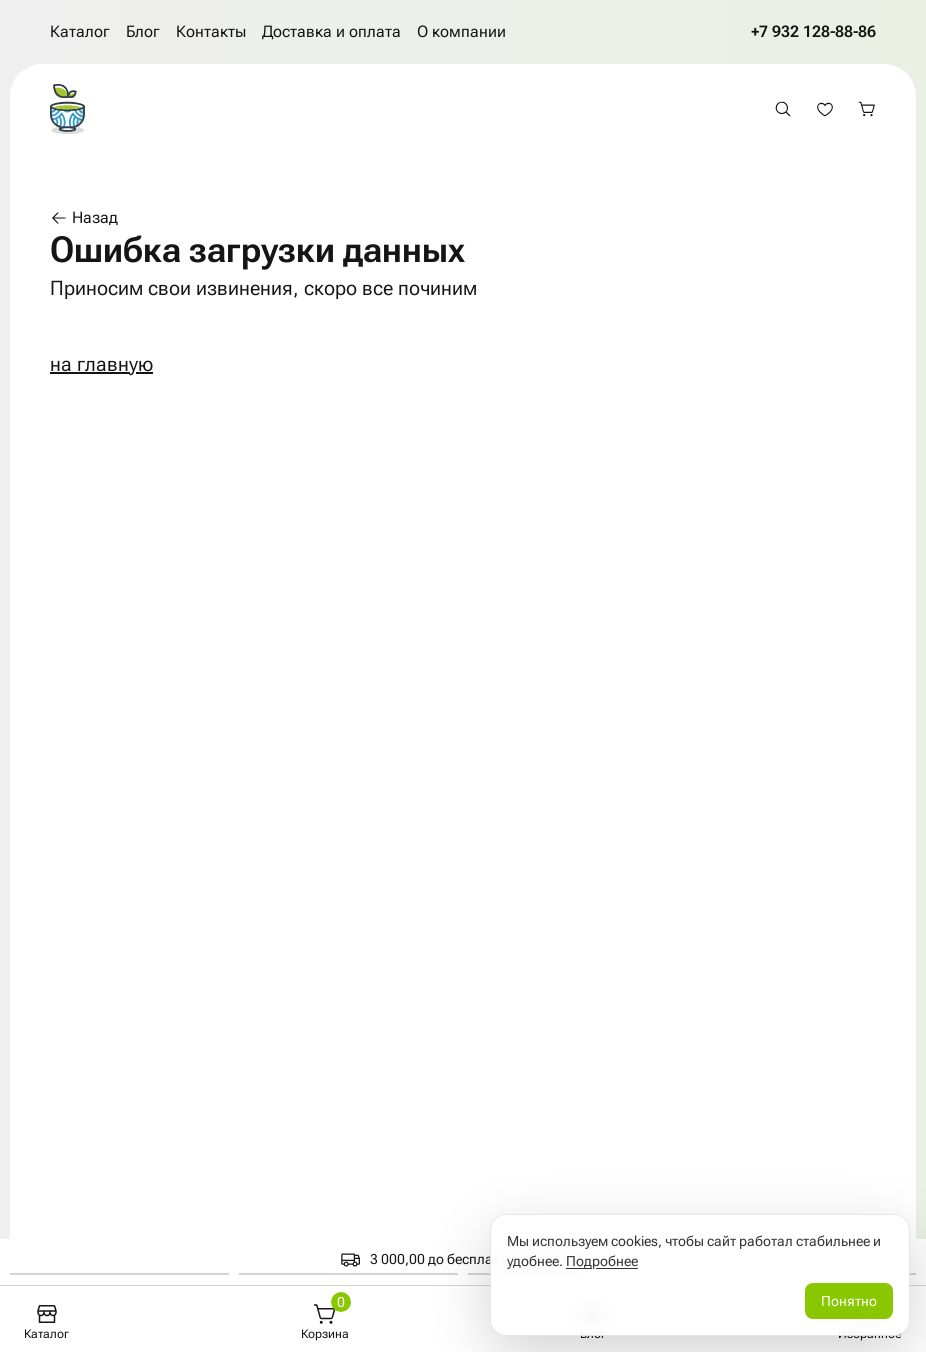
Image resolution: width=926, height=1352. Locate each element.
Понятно (849, 1301)
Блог (143, 31)
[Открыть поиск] (783, 109)
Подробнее (602, 1261)
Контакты (211, 31)
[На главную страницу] (67, 109)
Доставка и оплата (331, 31)
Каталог (80, 31)
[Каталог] (46, 1322)
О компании (461, 31)
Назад (84, 217)
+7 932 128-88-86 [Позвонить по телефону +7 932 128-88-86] (813, 31)
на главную (101, 364)
